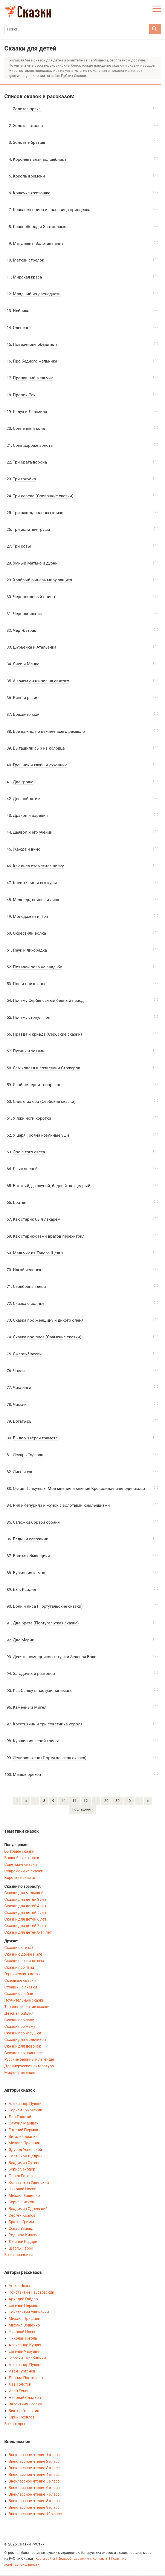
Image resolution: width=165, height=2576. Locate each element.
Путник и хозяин (28, 1050)
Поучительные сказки (24, 2001)
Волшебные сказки (21, 1859)
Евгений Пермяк (23, 2131)
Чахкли (20, 1404)
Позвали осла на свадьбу (37, 966)
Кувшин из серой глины (36, 1740)
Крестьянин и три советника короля (47, 1724)
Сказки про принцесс (23, 2054)
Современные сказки (23, 1872)
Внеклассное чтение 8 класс (34, 2501)
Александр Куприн (25, 2346)
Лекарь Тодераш (28, 1454)
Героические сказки (22, 1975)
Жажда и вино (26, 849)
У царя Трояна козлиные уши (41, 1135)
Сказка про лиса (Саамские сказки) (47, 1337)
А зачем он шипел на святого (41, 680)
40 (129, 1801)
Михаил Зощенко (24, 2196)
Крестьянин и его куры (35, 882)
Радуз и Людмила (30, 411)
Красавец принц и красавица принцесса (51, 209)
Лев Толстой (20, 2117)
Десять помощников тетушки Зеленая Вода (54, 1656)
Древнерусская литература (29, 2067)
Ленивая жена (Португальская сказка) (50, 1757)
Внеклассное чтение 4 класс (34, 2475)
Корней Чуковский (25, 2111)
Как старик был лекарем (36, 1219)
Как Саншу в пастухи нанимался (44, 1690)
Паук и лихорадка (30, 950)
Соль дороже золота (33, 445)
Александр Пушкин (26, 2104)
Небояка (21, 310)
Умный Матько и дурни (35, 563)
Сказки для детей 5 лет (25, 1913)
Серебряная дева (29, 1286)
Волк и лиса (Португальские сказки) (48, 1606)
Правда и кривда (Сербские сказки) (47, 1034)
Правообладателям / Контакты (83, 2560)
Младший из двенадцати (37, 293)
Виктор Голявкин (24, 2411)
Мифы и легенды (19, 2073)
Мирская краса (27, 277)
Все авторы (14, 2425)
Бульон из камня (29, 1572)
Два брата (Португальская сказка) (46, 1623)
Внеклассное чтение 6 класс (34, 2488)
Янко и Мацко (26, 663)
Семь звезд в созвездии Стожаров (46, 1067)
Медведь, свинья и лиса (36, 899)
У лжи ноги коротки (32, 1118)
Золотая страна (28, 125)
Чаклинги (22, 1387)
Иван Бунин (19, 2392)
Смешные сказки (20, 1981)
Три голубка (24, 478)
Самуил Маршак (23, 2124)
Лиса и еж (22, 1471)
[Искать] (155, 29)
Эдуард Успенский (25, 2150)
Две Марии (23, 1640)
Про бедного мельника (35, 361)
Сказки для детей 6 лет (25, 1920)
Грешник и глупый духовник (40, 764)
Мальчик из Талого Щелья (38, 1253)
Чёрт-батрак (24, 630)
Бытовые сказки (19, 1852)
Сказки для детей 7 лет (25, 1926)
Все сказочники (18, 2255)
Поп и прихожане (29, 983)
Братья (19, 1202)
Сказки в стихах (18, 1948)
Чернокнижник (27, 613)
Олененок (22, 327)
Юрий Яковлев (22, 2418)
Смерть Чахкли (27, 1354)
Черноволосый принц (34, 596)
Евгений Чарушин (24, 2352)
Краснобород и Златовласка (40, 226)
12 (85, 1801)
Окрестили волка (29, 933)
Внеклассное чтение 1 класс (34, 2456)
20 (107, 1801)
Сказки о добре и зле (23, 1955)
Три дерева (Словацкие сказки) (43, 495)
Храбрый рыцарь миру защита (42, 579)
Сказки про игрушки (22, 2034)
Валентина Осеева (25, 2405)
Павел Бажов (21, 2177)
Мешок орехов (27, 1774)
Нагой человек (27, 1269)
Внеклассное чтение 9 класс (34, 2508)
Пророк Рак (24, 394)
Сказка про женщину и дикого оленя (48, 1320)
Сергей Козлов (22, 2216)
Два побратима (28, 798)
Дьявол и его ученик (32, 832)
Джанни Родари (23, 2242)
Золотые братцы (29, 142)
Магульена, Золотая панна (38, 243)
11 (74, 1801)
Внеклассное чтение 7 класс (34, 2495)
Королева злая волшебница (40, 159)
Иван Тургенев (22, 2372)
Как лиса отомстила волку (38, 865)
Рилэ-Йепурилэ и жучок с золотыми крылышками (61, 1505)
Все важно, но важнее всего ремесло (49, 731)
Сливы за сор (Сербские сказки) (44, 1101)
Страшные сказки (20, 1988)
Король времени (29, 176)
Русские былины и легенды (29, 2060)
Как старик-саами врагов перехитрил (49, 1236)
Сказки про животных (24, 1961)
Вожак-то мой (26, 714)
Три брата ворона (30, 462)
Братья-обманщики (31, 1555)
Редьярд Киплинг (24, 2236)
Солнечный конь (29, 428)
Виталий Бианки (23, 2137)
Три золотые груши (31, 529)
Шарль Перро (21, 2249)
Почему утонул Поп (31, 1017)
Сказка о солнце (28, 1303)
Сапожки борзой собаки (36, 1522)
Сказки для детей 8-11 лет (28, 1933)
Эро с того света (29, 1151)
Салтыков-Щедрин (26, 2157)
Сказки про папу (19, 2021)
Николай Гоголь (23, 2339)
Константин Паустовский (31, 2293)
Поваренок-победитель (35, 344)
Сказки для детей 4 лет (25, 1907)
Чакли (19, 1370)
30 (118, 1801)
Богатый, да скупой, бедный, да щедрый (51, 1185)
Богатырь (22, 1421)
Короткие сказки (19, 1878)
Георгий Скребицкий (27, 2359)
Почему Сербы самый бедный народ (48, 1000)
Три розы (22, 546)
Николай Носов (22, 2190)
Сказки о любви (18, 1994)
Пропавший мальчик (33, 377)
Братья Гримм (21, 2223)
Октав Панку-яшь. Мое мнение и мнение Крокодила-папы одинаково (79, 1488)
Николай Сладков (25, 2398)
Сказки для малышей (23, 1894)
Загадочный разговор (34, 1673)
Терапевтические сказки (26, 2007)
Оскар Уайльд (21, 2229)
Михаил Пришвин (24, 2144)
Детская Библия (19, 2014)
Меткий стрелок (28, 260)
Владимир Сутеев (24, 2163)
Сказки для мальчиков (25, 2040)
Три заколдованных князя (38, 512)
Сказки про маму (19, 2027)
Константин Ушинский (29, 2183)
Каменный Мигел (29, 1707)
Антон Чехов (20, 2287)
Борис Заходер (22, 2170)
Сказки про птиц (19, 1968)
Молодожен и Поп (30, 916)
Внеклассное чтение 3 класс (34, 2469)
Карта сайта (45, 2560)
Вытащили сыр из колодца (39, 748)
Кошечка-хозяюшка (31, 192)
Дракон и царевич (30, 815)
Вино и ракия (25, 697)
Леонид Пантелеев (26, 2379)
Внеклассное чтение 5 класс (34, 2482)
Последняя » (82, 1810)
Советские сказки (20, 1865)
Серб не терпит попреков (37, 1084)
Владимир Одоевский (28, 2209)
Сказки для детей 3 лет (25, 1900)
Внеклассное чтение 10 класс (35, 2515)
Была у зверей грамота (35, 1438)
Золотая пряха (27, 108)
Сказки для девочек (22, 2047)
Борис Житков (21, 2203)
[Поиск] (75, 29)
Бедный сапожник (30, 1539)
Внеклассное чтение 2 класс (34, 2462)
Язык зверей (25, 1168)
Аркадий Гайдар (23, 2300)
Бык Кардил (24, 1589)
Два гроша (23, 781)
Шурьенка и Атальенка (34, 647)
